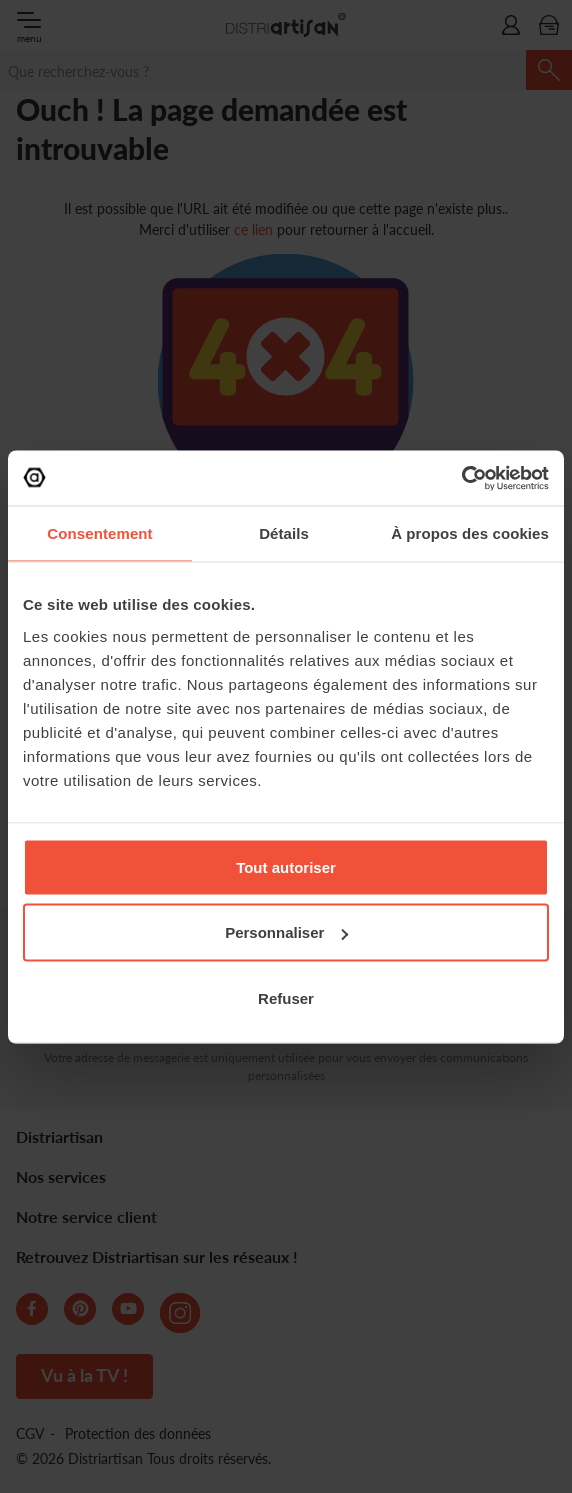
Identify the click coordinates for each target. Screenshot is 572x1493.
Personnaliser (286, 932)
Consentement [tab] (99, 533)
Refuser (286, 997)
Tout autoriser (286, 866)
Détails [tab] (284, 533)
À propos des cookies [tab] (470, 533)
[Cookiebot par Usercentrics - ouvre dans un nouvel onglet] (461, 478)
